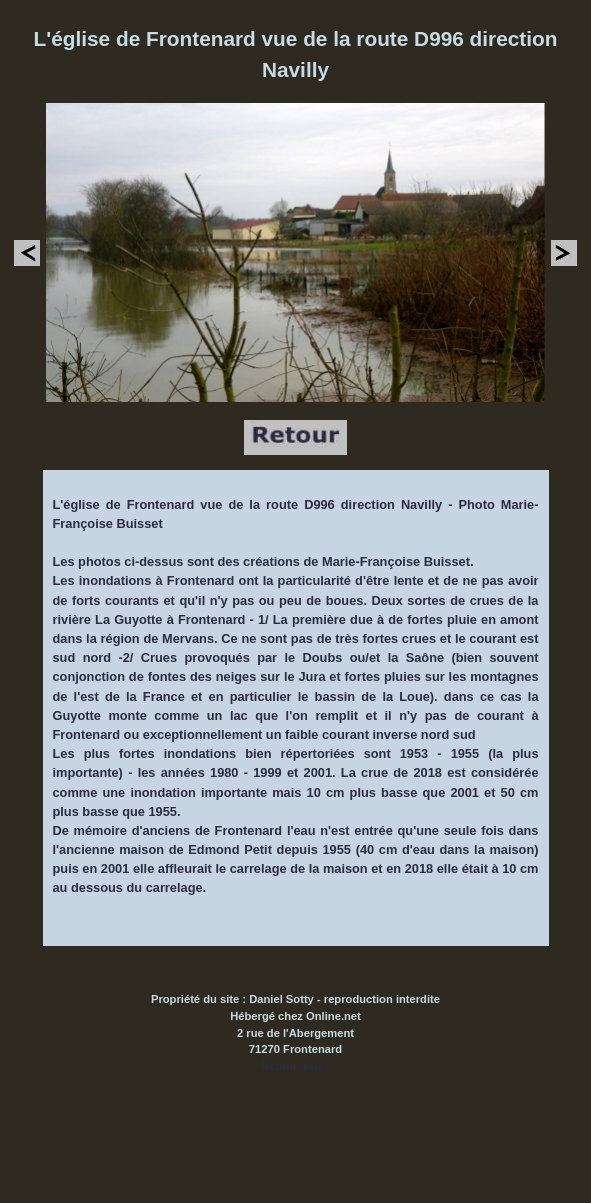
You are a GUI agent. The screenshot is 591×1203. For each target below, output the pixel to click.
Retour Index (295, 1066)
